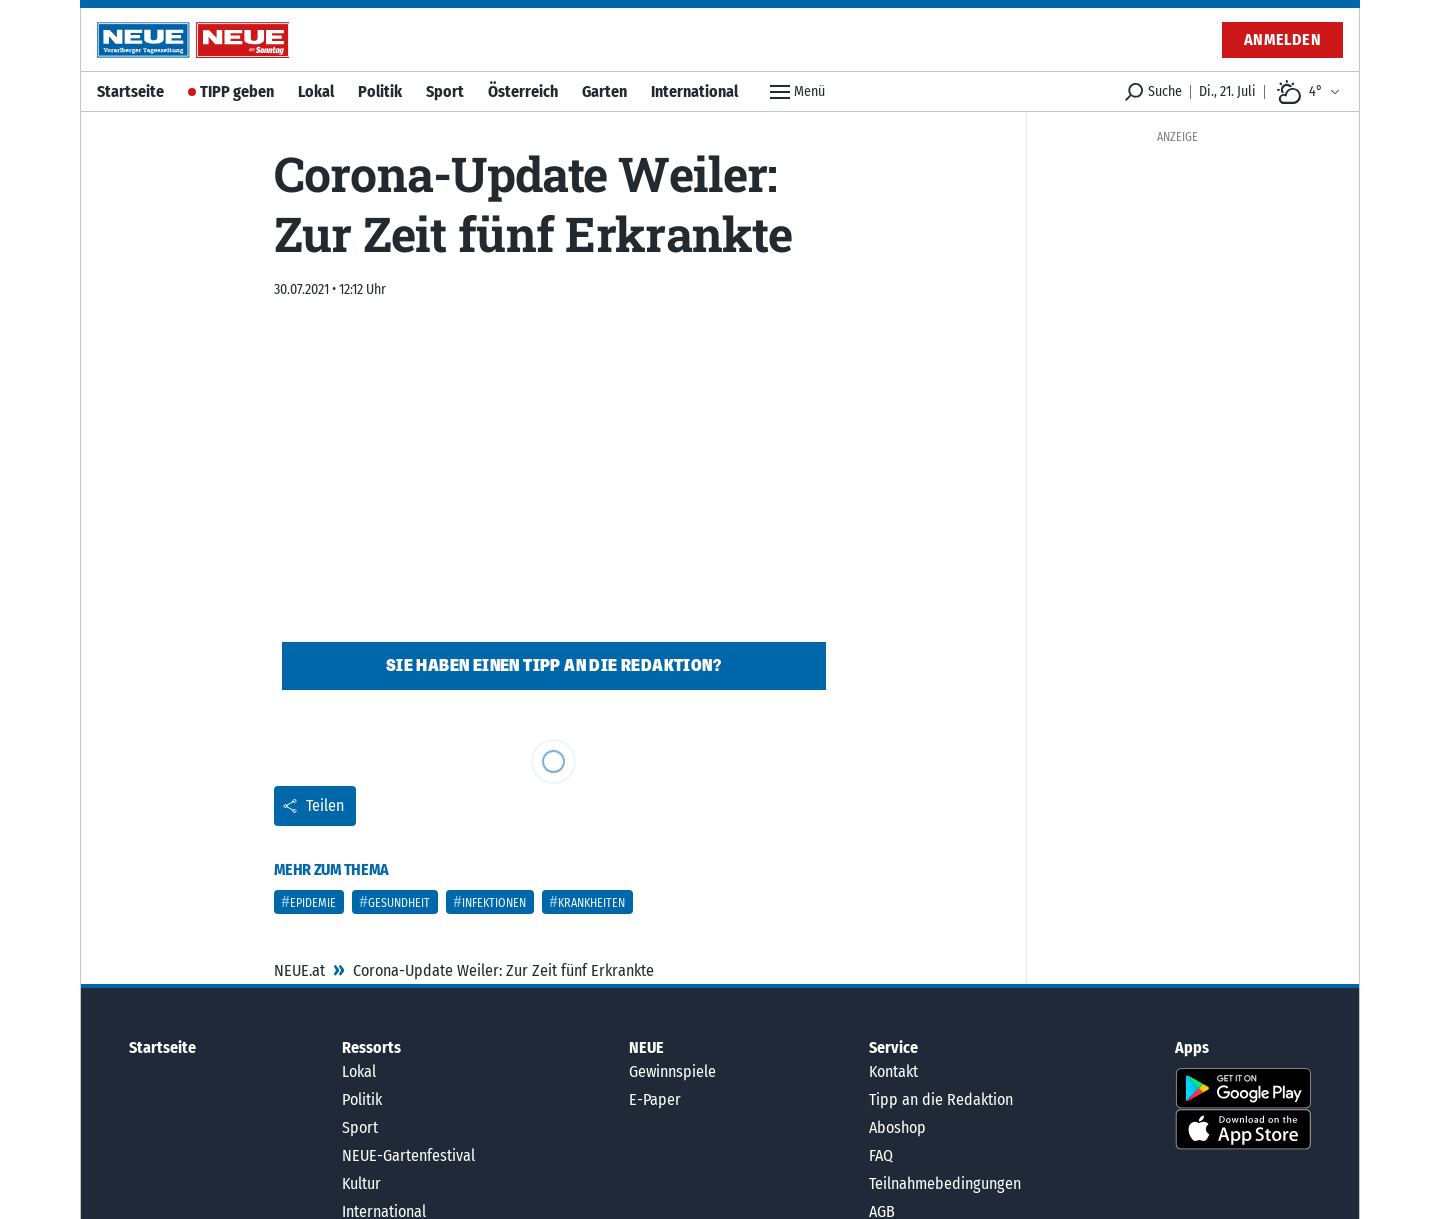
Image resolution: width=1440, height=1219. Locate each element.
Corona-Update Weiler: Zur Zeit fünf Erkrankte (503, 970)
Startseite (130, 91)
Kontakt (893, 1071)
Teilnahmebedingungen (945, 1183)
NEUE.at (299, 970)
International (694, 91)
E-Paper (655, 1099)
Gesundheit (399, 903)
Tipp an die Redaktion (941, 1099)
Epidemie (313, 903)
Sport (445, 91)
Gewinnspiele (672, 1071)
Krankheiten (591, 903)
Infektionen (494, 903)
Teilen (313, 805)
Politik (380, 91)
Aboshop (897, 1127)
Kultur (361, 1183)
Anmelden (1282, 39)
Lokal (316, 91)
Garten (604, 91)
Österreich (523, 91)
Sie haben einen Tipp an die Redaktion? (553, 665)
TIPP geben (237, 91)
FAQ (881, 1155)
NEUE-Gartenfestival (408, 1155)
